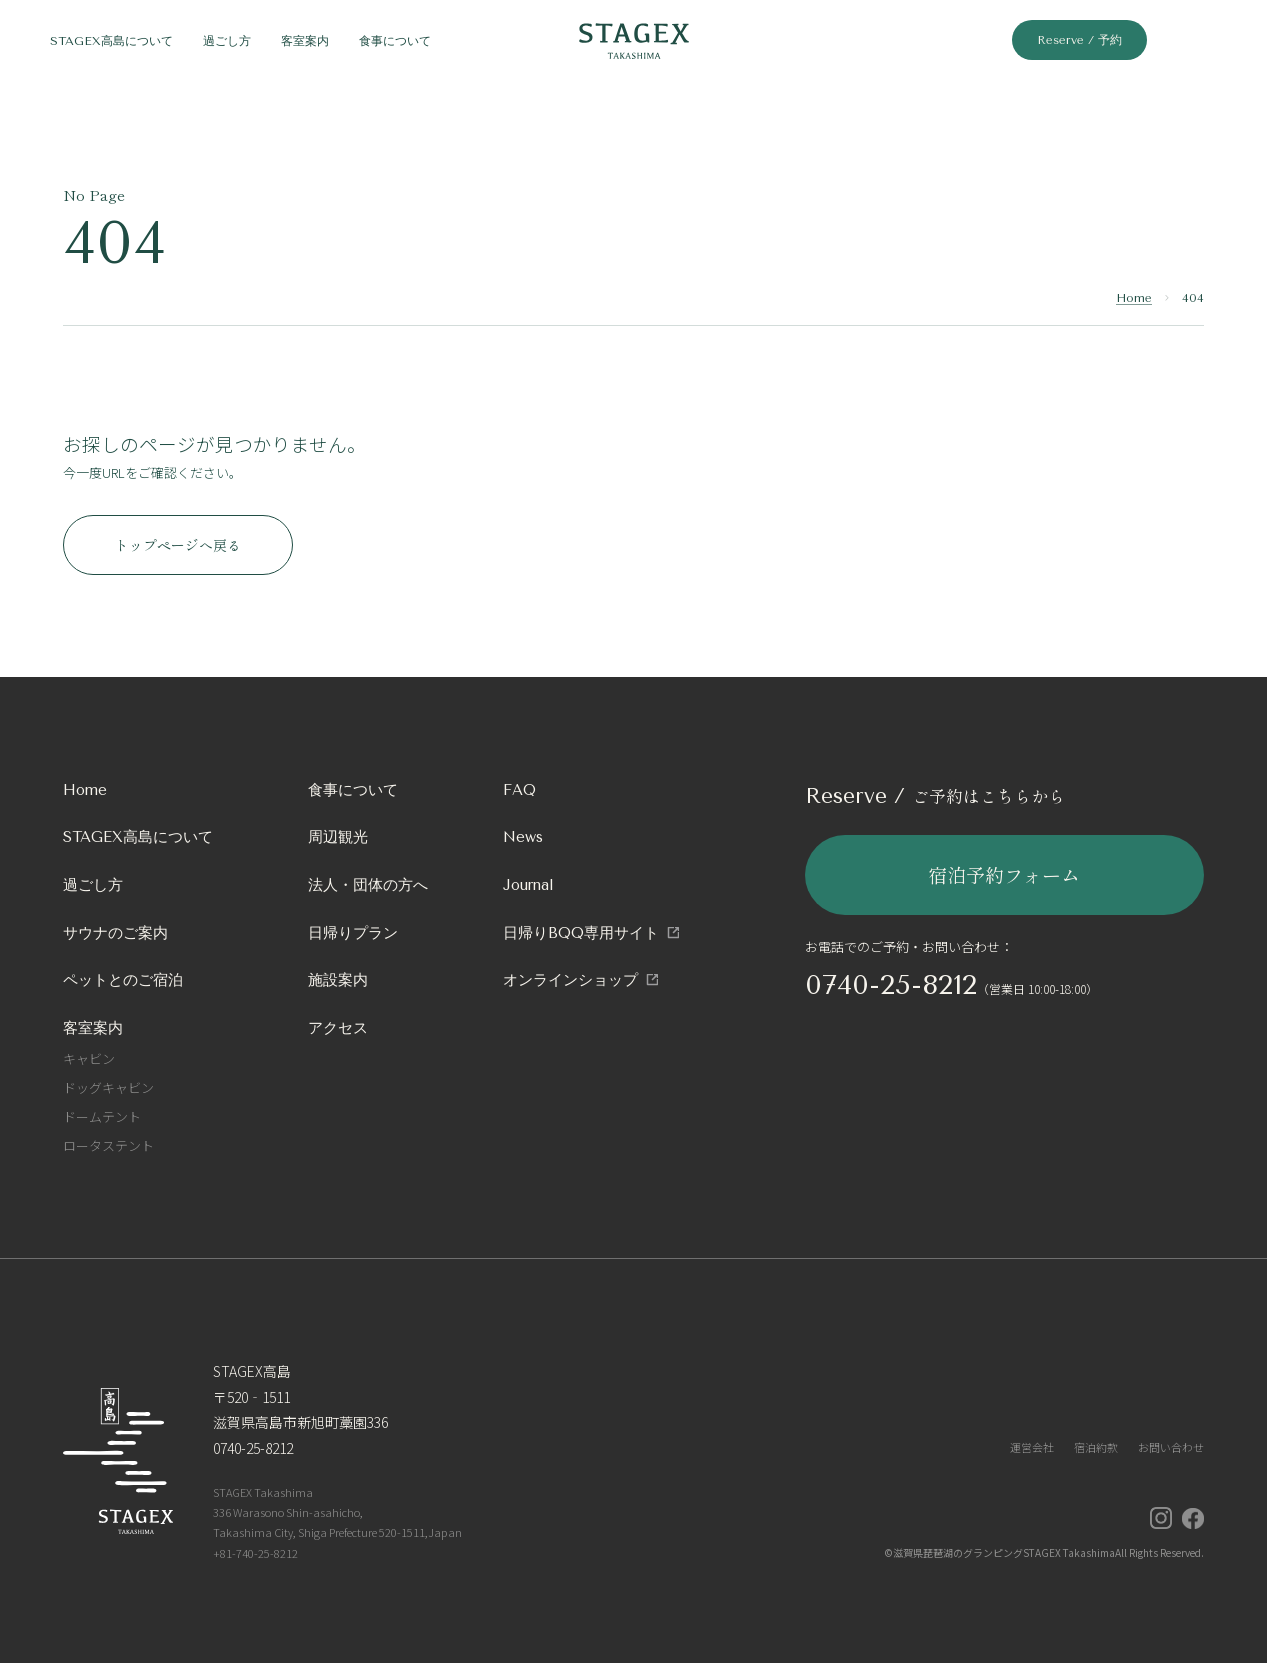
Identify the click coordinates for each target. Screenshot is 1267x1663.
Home (1134, 298)
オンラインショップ (570, 980)
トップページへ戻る (178, 545)
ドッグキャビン (108, 1087)
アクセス (338, 1028)
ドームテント (102, 1116)
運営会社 (1032, 1447)
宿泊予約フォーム (1004, 874)
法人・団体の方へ (368, 885)
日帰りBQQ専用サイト (581, 933)
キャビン (89, 1058)
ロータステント (108, 1145)
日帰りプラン (353, 933)
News (523, 837)
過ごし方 (93, 885)
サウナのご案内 (115, 933)
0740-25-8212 (891, 984)
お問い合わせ (1171, 1447)
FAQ (519, 790)
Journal (528, 885)
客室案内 (93, 1028)
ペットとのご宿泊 (123, 980)
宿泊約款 (1096, 1447)
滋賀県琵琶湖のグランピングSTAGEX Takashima (1004, 1552)
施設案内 (338, 980)
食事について (353, 790)
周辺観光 (338, 837)
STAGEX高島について (138, 837)
